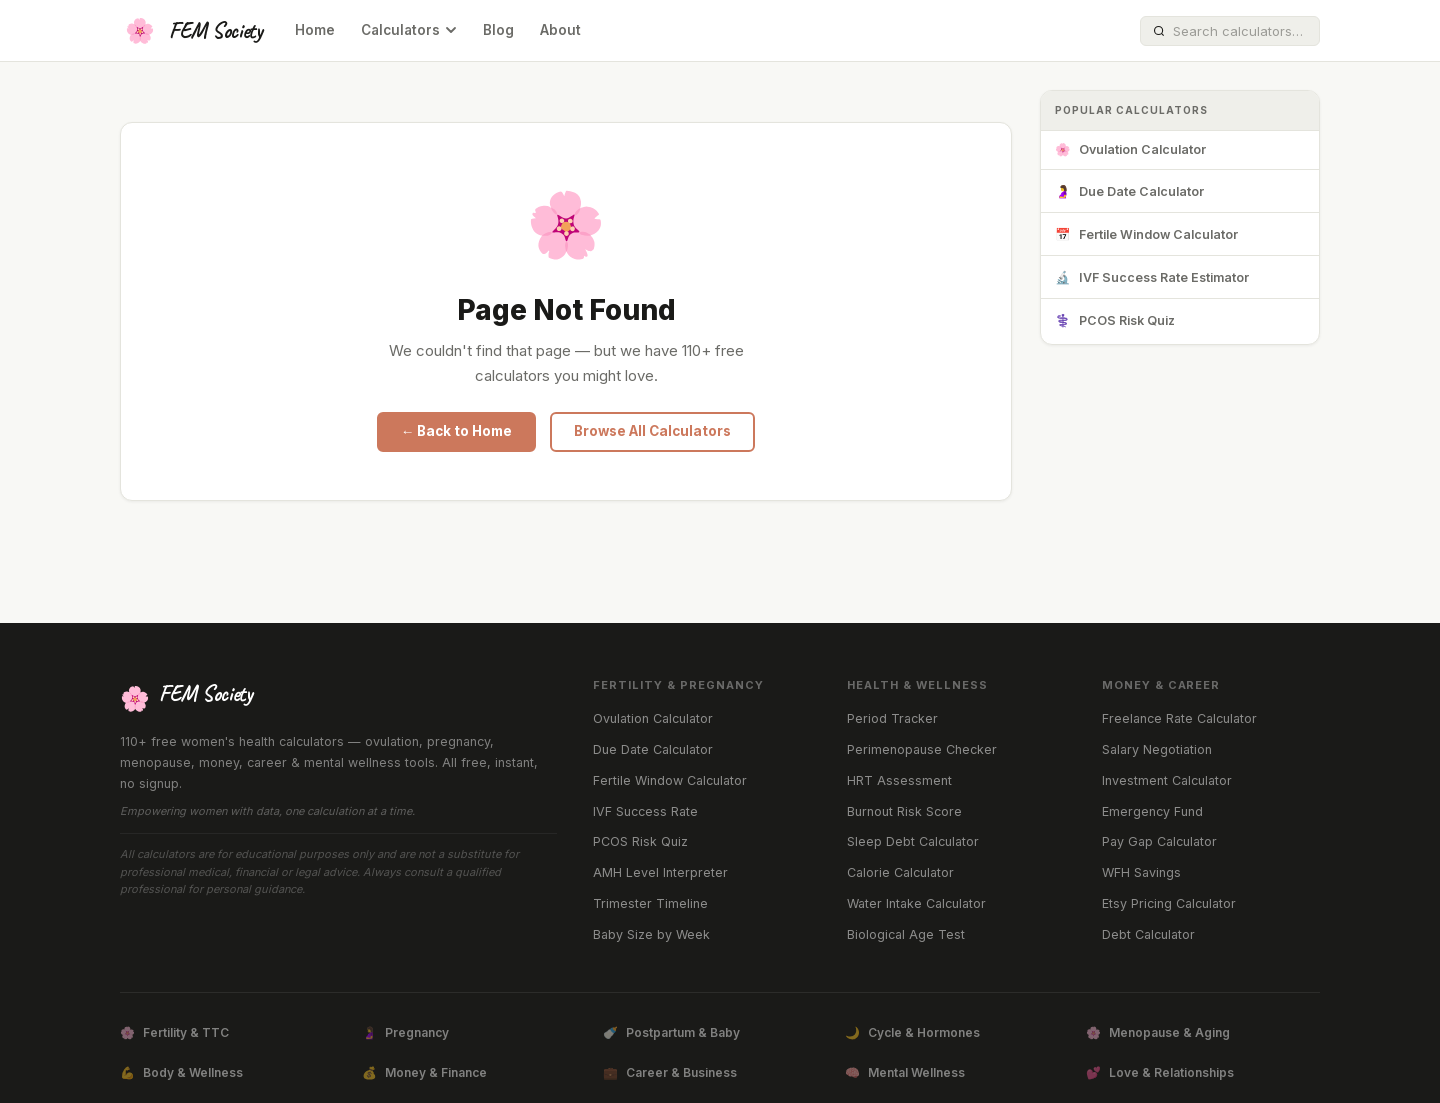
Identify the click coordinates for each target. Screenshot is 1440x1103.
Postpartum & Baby (671, 1033)
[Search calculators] (1240, 31)
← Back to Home (457, 431)
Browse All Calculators (652, 431)
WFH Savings (1141, 872)
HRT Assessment (899, 780)
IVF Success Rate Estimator (1152, 278)
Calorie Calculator (900, 872)
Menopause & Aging (1158, 1033)
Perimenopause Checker (922, 749)
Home (315, 30)
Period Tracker (892, 718)
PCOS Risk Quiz (1115, 321)
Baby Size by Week (651, 934)
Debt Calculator (1148, 934)
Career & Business (670, 1073)
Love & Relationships (1160, 1073)
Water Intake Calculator (916, 903)
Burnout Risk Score (904, 811)
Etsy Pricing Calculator (1169, 903)
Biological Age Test (906, 934)
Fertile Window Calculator (1146, 235)
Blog (498, 30)
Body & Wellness (181, 1073)
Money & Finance (424, 1073)
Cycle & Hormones (912, 1033)
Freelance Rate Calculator (1179, 718)
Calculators (409, 30)
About (560, 30)
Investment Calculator (1167, 780)
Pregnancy (405, 1033)
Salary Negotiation (1157, 749)
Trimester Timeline (650, 903)
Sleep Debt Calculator (913, 841)
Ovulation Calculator (1130, 150)
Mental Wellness (905, 1073)
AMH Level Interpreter (660, 872)
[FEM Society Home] (191, 31)
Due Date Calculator (1129, 192)
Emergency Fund (1152, 811)
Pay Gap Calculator (1159, 841)
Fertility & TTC (174, 1033)
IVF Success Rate (645, 811)
